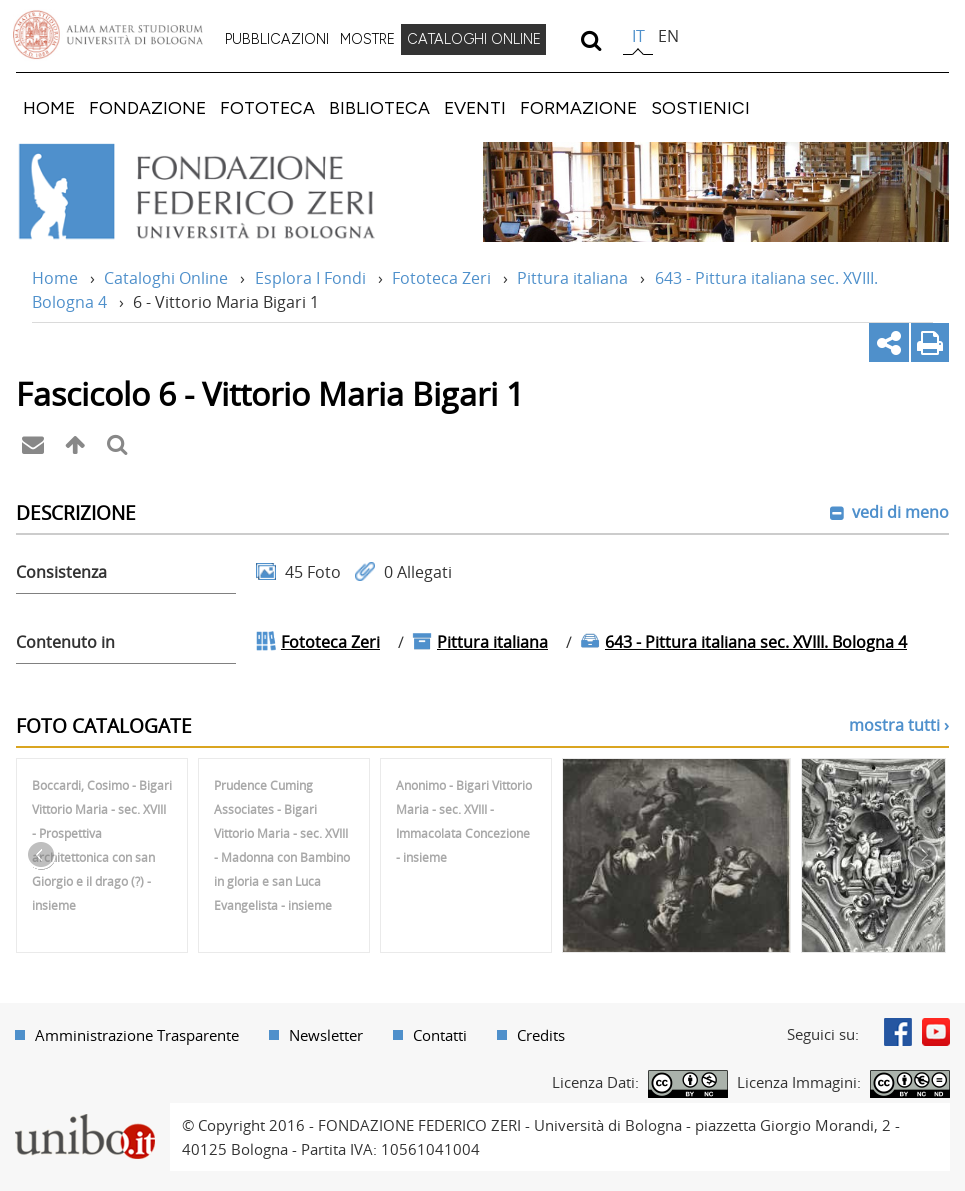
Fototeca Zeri (441, 278)
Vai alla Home (223, 192)
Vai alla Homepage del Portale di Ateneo (108, 35)
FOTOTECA (267, 107)
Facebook (898, 1032)
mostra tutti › (899, 725)
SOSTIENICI (700, 107)
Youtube (936, 1032)
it (638, 36)
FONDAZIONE (147, 107)
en (668, 36)
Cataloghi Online (166, 278)
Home (55, 278)
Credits (541, 1035)
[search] (590, 40)
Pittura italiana (572, 278)
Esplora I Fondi (310, 278)
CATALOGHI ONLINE (474, 39)
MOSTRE (367, 39)
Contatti (440, 1035)
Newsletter (326, 1035)
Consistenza (61, 572)
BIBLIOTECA (379, 107)
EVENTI (475, 107)
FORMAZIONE (578, 107)
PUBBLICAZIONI (277, 39)
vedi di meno (898, 512)
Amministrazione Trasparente (137, 1035)
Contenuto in (65, 642)
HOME (49, 107)
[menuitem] (277, 40)
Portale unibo (84, 1115)
